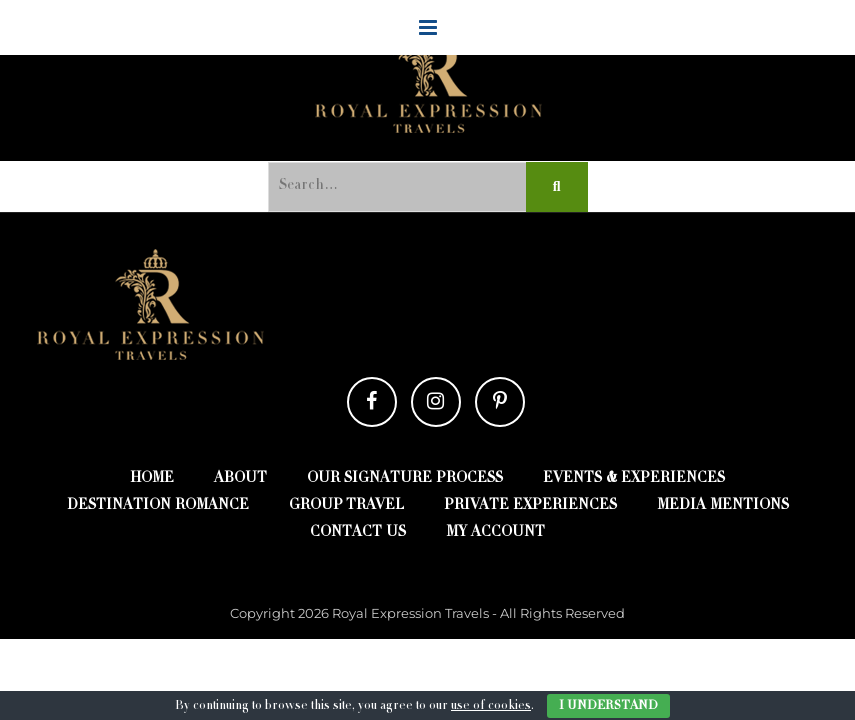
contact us (358, 533)
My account (495, 533)
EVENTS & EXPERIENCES (634, 479)
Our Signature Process (405, 479)
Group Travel (346, 506)
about (240, 479)
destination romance (158, 506)
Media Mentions (723, 506)
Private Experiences (530, 506)
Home (152, 479)
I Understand (608, 706)
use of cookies (491, 706)
